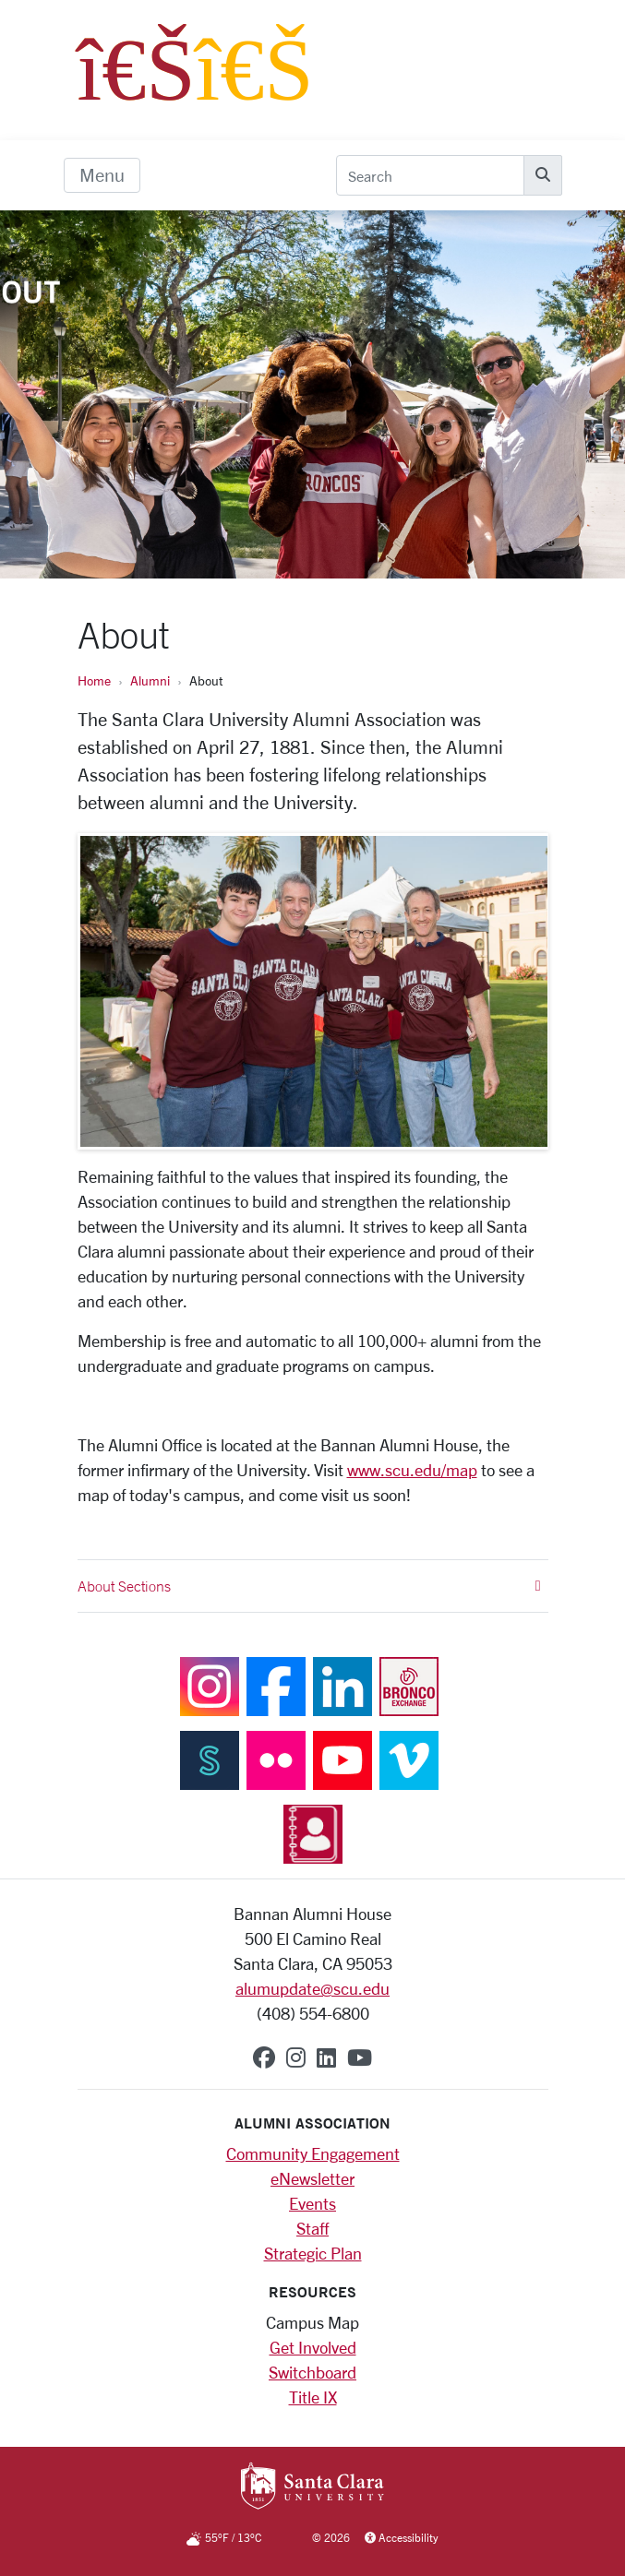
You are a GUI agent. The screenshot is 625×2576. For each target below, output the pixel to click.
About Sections (309, 1586)
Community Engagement (313, 2153)
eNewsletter (312, 2178)
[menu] (102, 175)
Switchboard (312, 2372)
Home (94, 680)
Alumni (150, 680)
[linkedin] (326, 2057)
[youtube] (359, 2057)
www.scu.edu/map (412, 1470)
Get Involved (313, 2347)
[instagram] (296, 2057)
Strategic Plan (313, 2253)
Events (312, 2203)
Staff (312, 2228)
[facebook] (264, 2057)
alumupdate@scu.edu (312, 1988)
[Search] (430, 175)
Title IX (313, 2397)
